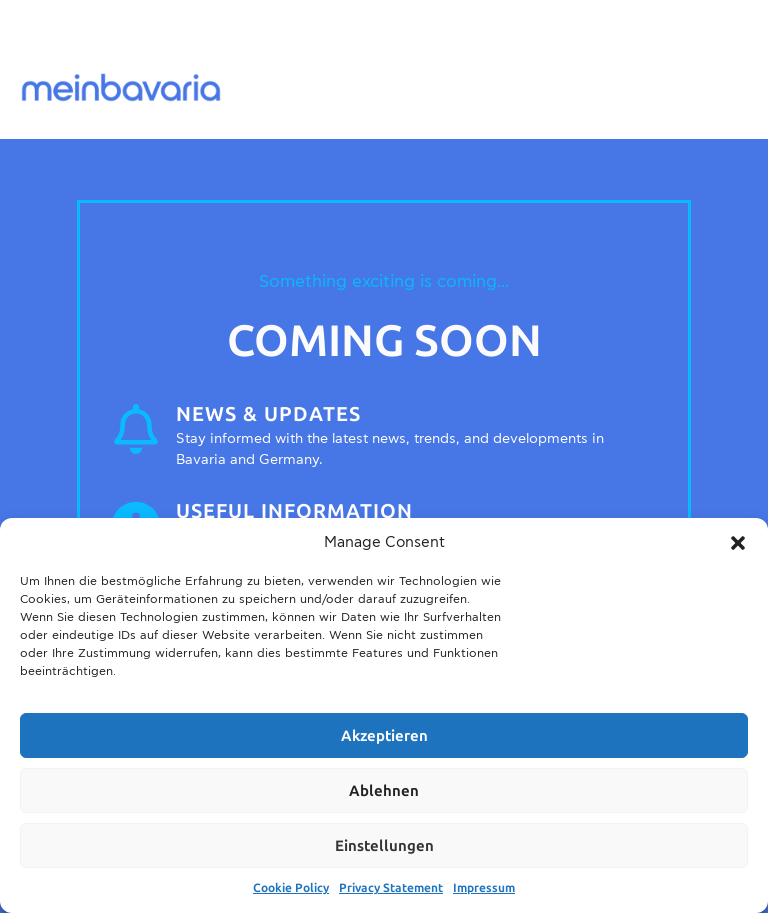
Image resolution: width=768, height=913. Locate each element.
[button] (738, 543)
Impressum (484, 888)
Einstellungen (384, 846)
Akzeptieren (384, 736)
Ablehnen (384, 791)
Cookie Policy (291, 888)
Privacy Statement (391, 888)
